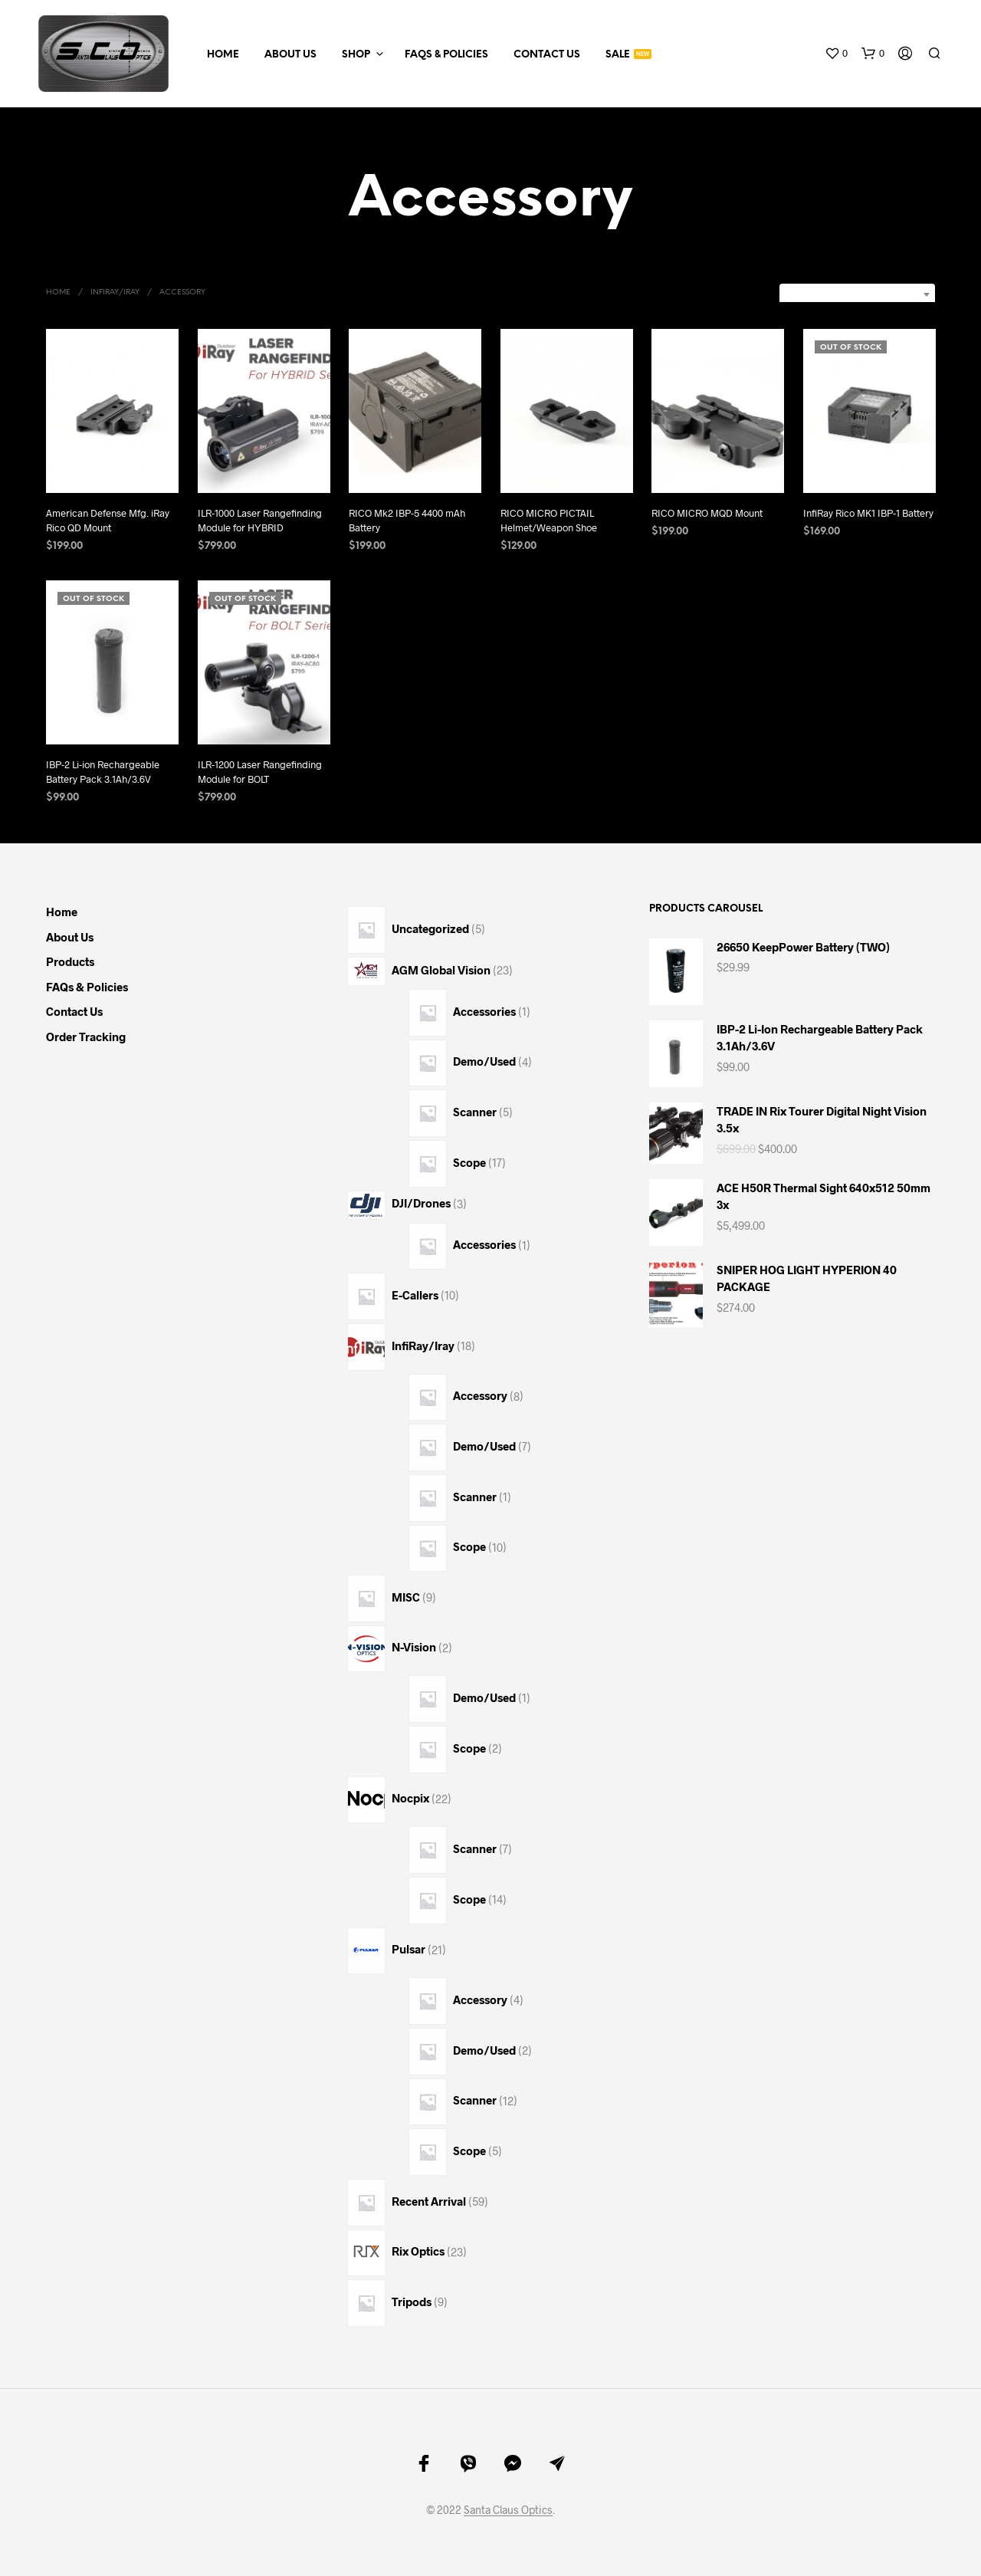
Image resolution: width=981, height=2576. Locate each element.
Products (70, 961)
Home (223, 55)
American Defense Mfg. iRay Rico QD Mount (107, 520)
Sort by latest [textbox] (880, 294)
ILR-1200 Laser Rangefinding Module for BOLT (259, 766)
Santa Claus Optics (508, 2510)
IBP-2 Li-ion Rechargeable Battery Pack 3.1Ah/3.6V (102, 771)
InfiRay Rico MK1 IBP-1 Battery (868, 506)
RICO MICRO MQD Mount (707, 512)
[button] (836, 53)
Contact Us (546, 55)
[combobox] (857, 294)
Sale (617, 55)
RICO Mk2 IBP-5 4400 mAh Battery (407, 520)
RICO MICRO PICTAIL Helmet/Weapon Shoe (548, 520)
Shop (356, 55)
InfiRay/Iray (114, 292)
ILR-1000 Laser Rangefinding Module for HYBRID (260, 520)
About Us (290, 55)
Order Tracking (86, 1036)
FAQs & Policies (446, 55)
